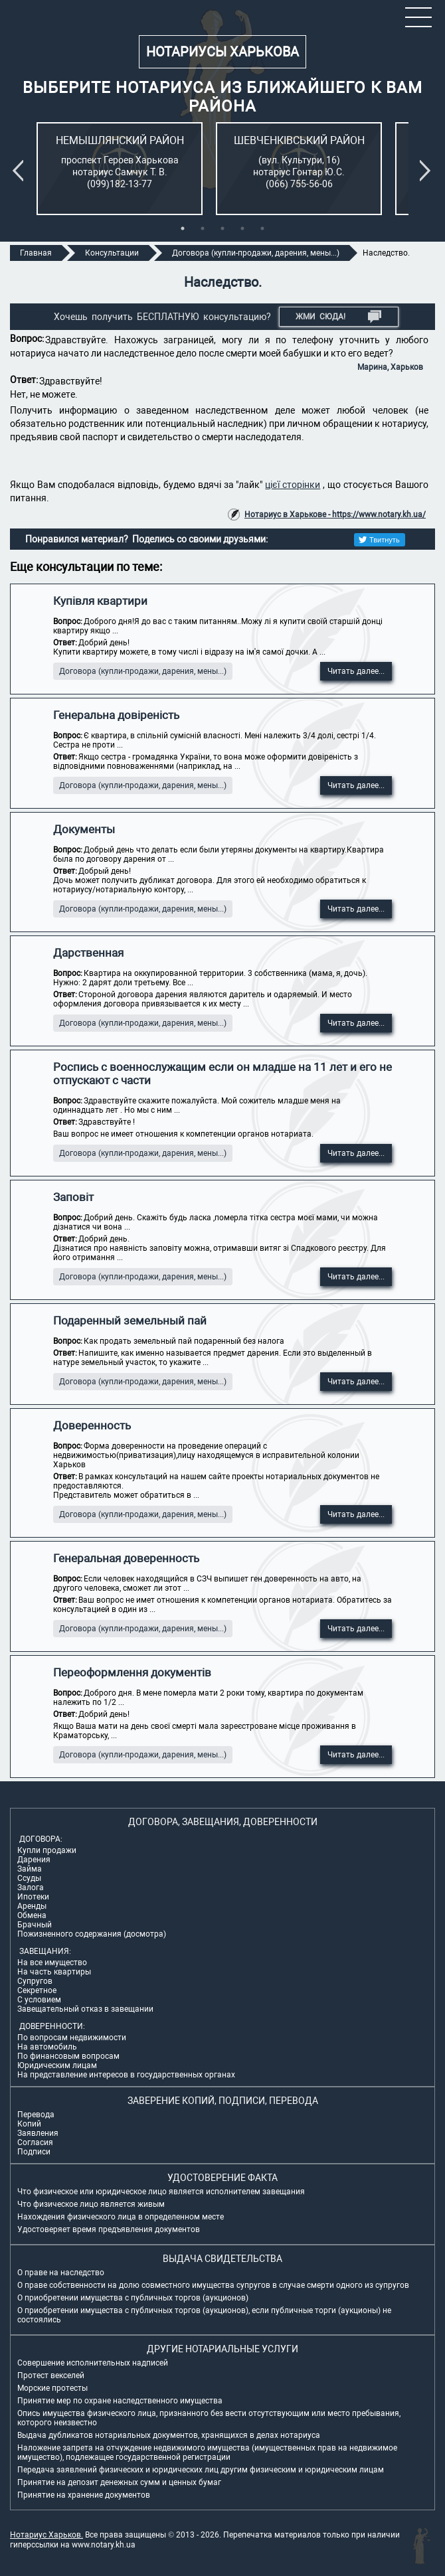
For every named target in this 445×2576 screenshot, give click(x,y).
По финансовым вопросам (68, 2056)
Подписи (33, 2151)
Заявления (37, 2133)
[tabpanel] (120, 168)
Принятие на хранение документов (83, 2495)
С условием (39, 1999)
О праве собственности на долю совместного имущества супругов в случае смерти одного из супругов (213, 2285)
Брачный (34, 1924)
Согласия (35, 2142)
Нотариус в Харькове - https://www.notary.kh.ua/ (335, 514)
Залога (30, 1887)
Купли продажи (46, 1850)
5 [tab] (262, 228)
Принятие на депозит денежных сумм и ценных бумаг (119, 2482)
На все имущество (52, 1962)
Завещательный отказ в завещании (85, 2009)
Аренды (31, 1906)
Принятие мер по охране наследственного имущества (119, 2400)
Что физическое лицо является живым (91, 2204)
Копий (29, 2124)
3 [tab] (222, 228)
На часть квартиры (54, 1971)
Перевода (35, 2114)
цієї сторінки (292, 484)
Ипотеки (33, 1896)
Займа (29, 1869)
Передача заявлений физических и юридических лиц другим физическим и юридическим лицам (200, 2469)
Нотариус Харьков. (46, 2534)
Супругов (34, 1981)
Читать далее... (356, 671)
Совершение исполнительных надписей (92, 2363)
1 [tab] (182, 228)
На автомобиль (47, 2047)
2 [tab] (202, 228)
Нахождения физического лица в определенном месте (120, 2216)
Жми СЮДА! (338, 317)
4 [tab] (242, 228)
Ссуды (29, 1878)
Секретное (36, 1990)
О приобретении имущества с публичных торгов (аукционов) (132, 2297)
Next (427, 170)
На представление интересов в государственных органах (126, 2074)
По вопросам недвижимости (71, 2037)
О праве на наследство (60, 2272)
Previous (20, 170)
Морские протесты (52, 2388)
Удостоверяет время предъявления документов (108, 2229)
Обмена (31, 1915)
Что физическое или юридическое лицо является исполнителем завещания (161, 2191)
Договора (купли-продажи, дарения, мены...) (142, 671)
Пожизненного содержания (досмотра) (91, 1934)
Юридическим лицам (57, 2065)
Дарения (33, 1859)
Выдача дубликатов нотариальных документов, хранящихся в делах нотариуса (168, 2435)
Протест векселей (50, 2375)
